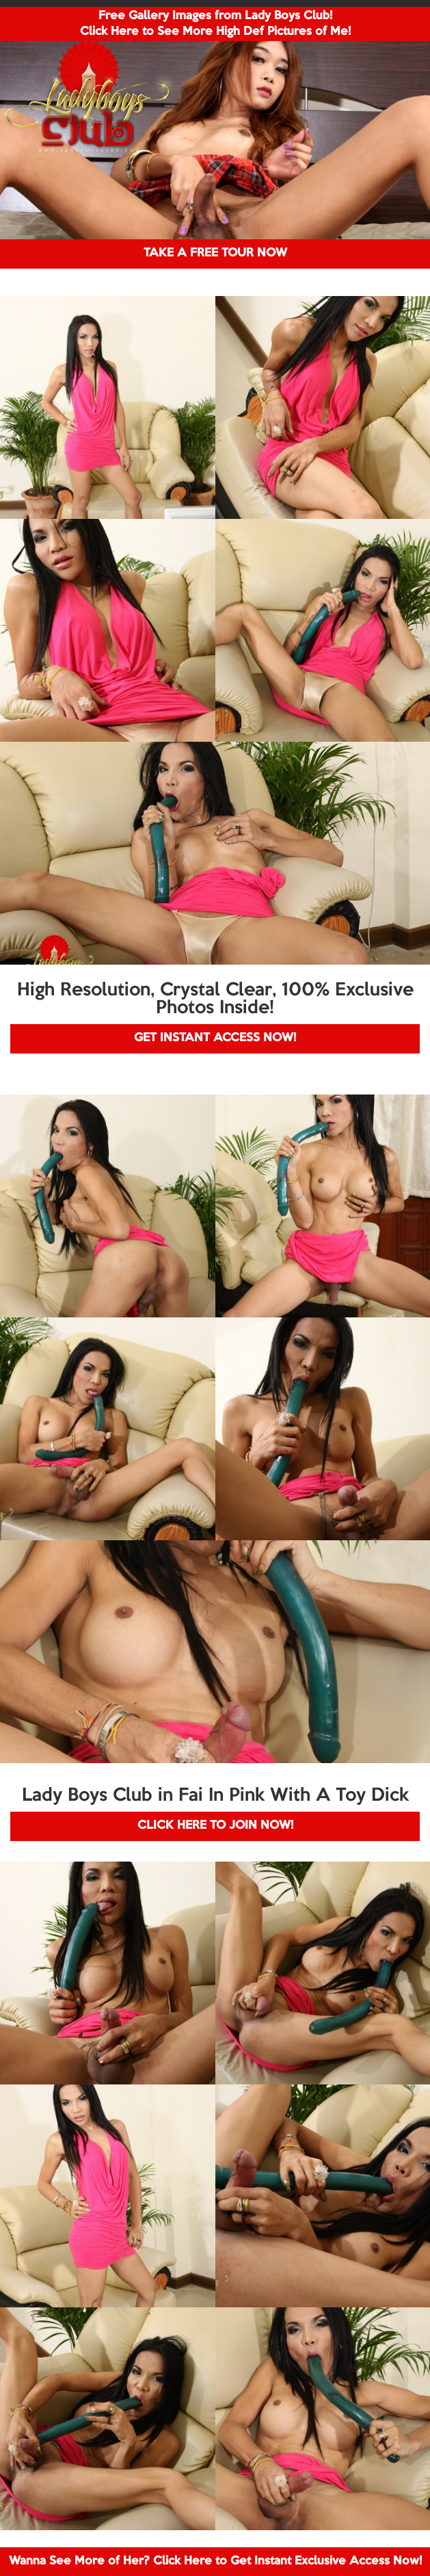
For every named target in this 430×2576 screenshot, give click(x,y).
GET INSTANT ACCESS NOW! (215, 1038)
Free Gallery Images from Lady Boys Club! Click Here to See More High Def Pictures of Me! (215, 24)
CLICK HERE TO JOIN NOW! (215, 1826)
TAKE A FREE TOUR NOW (215, 253)
